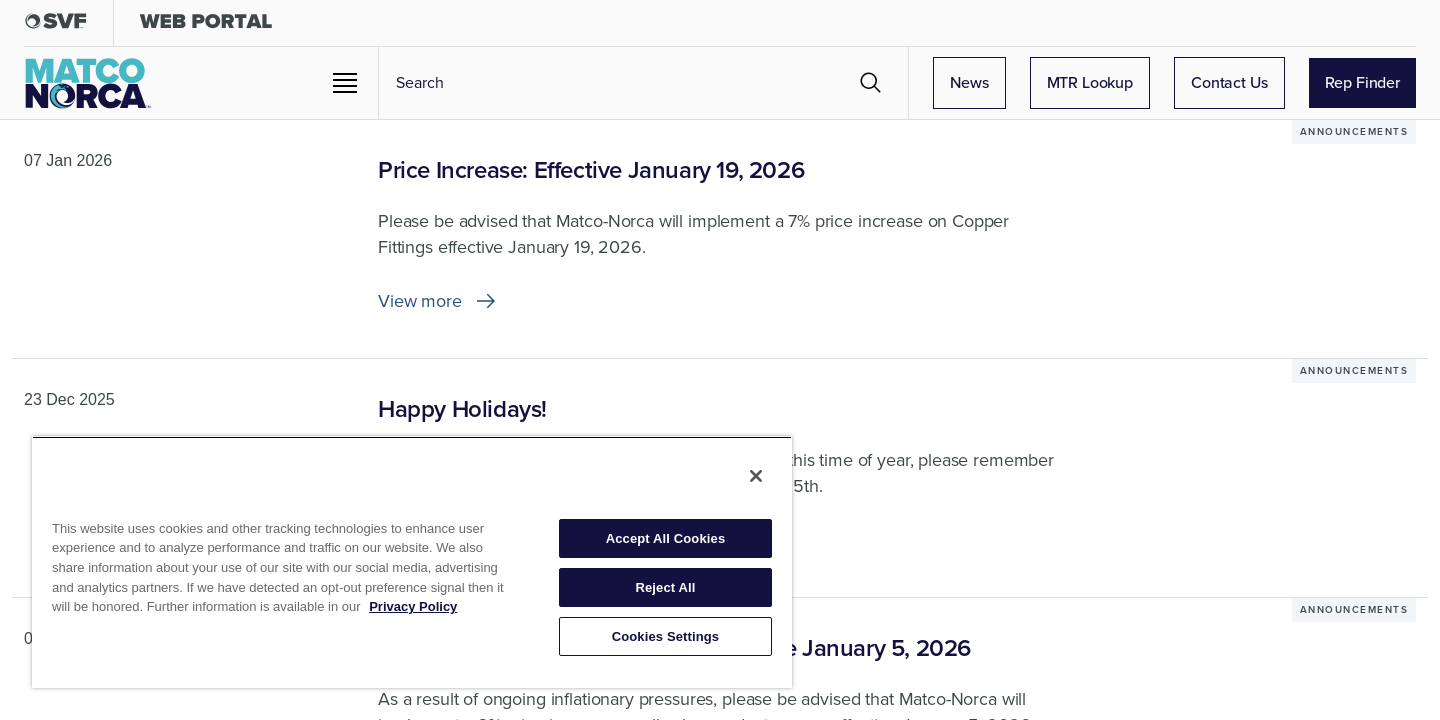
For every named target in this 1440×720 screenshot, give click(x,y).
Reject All (665, 587)
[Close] (756, 476)
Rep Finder (1363, 82)
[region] (412, 562)
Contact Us (1229, 82)
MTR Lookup (1090, 82)
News (969, 82)
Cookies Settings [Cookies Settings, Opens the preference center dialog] (666, 636)
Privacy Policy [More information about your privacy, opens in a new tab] (413, 606)
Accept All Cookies (666, 538)
